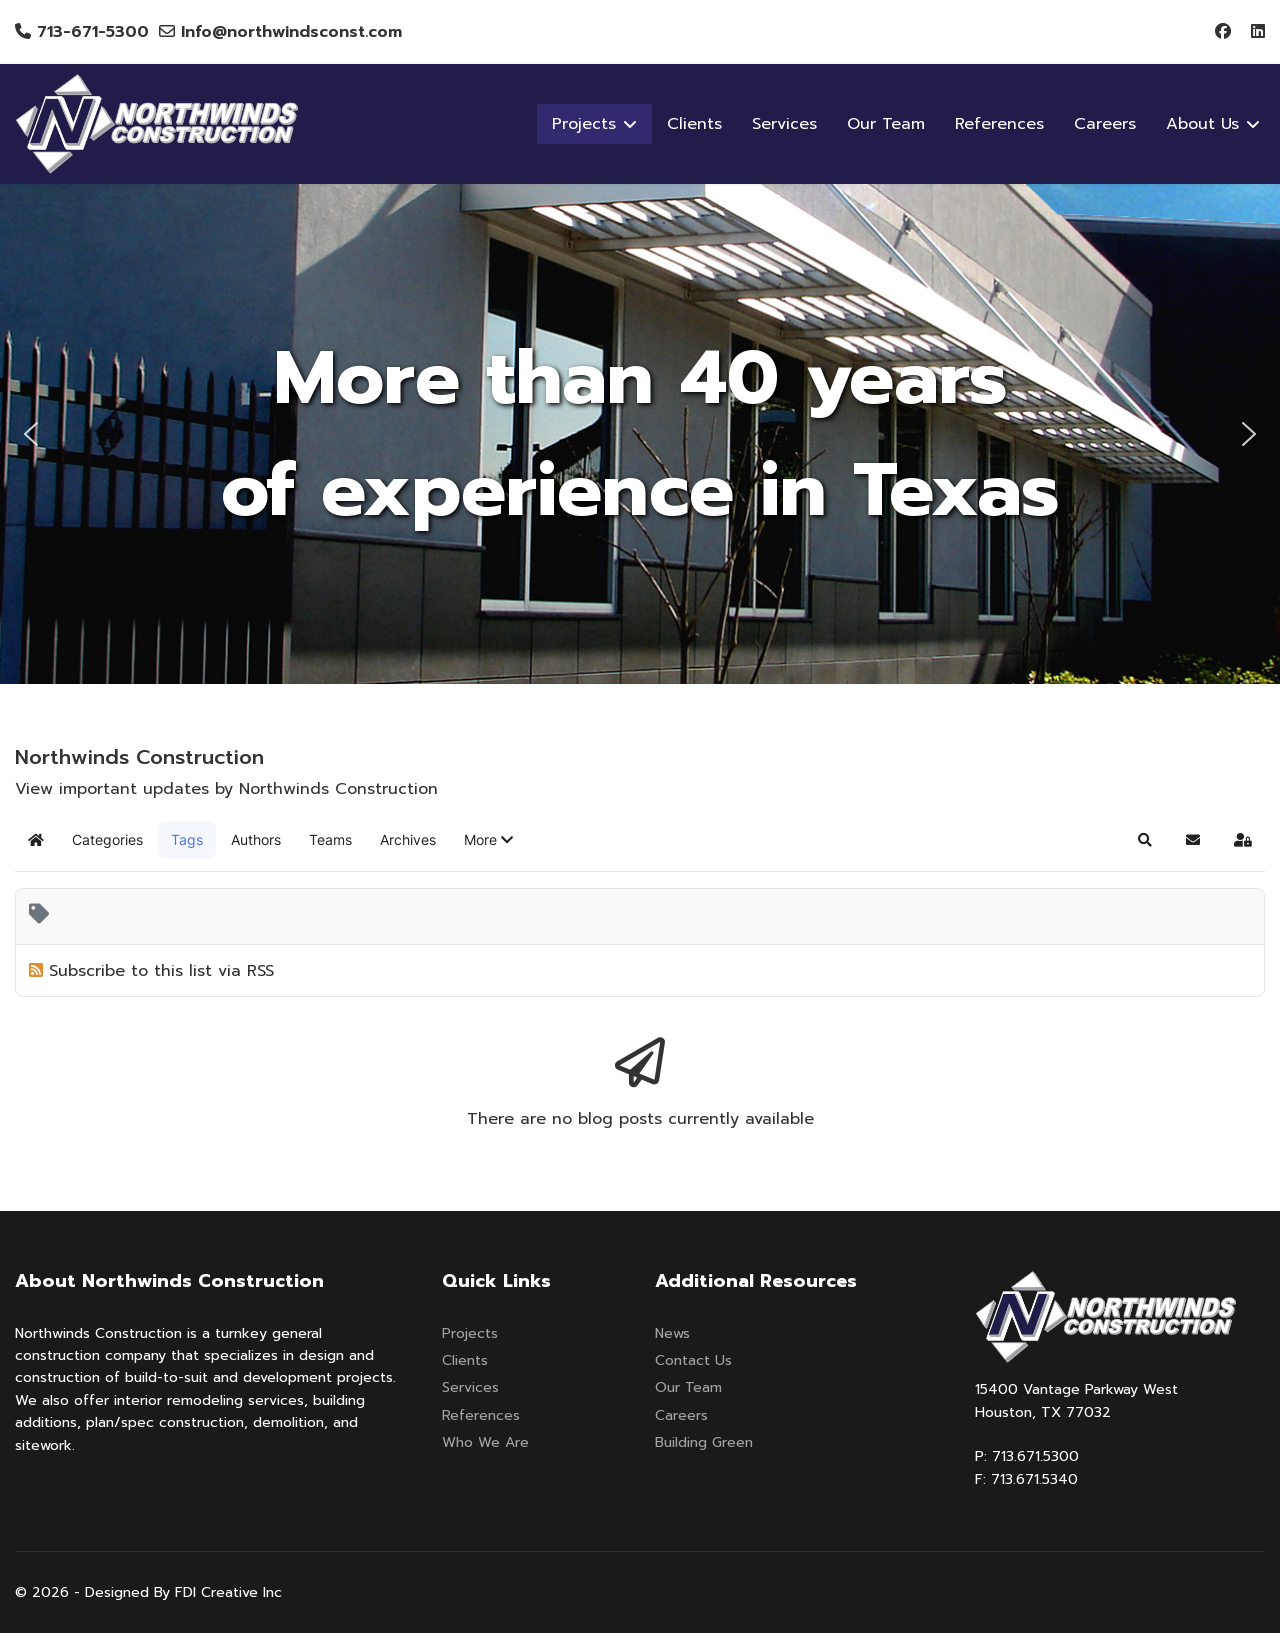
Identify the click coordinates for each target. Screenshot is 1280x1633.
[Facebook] (1223, 32)
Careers (1105, 124)
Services (784, 124)
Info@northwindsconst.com (291, 32)
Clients (694, 124)
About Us (1202, 124)
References (999, 124)
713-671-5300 (93, 32)
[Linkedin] (1258, 32)
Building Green (704, 1442)
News (672, 1333)
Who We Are (485, 1442)
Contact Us (693, 1360)
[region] (640, 434)
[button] (31, 434)
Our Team (886, 124)
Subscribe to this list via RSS (161, 971)
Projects (470, 1333)
